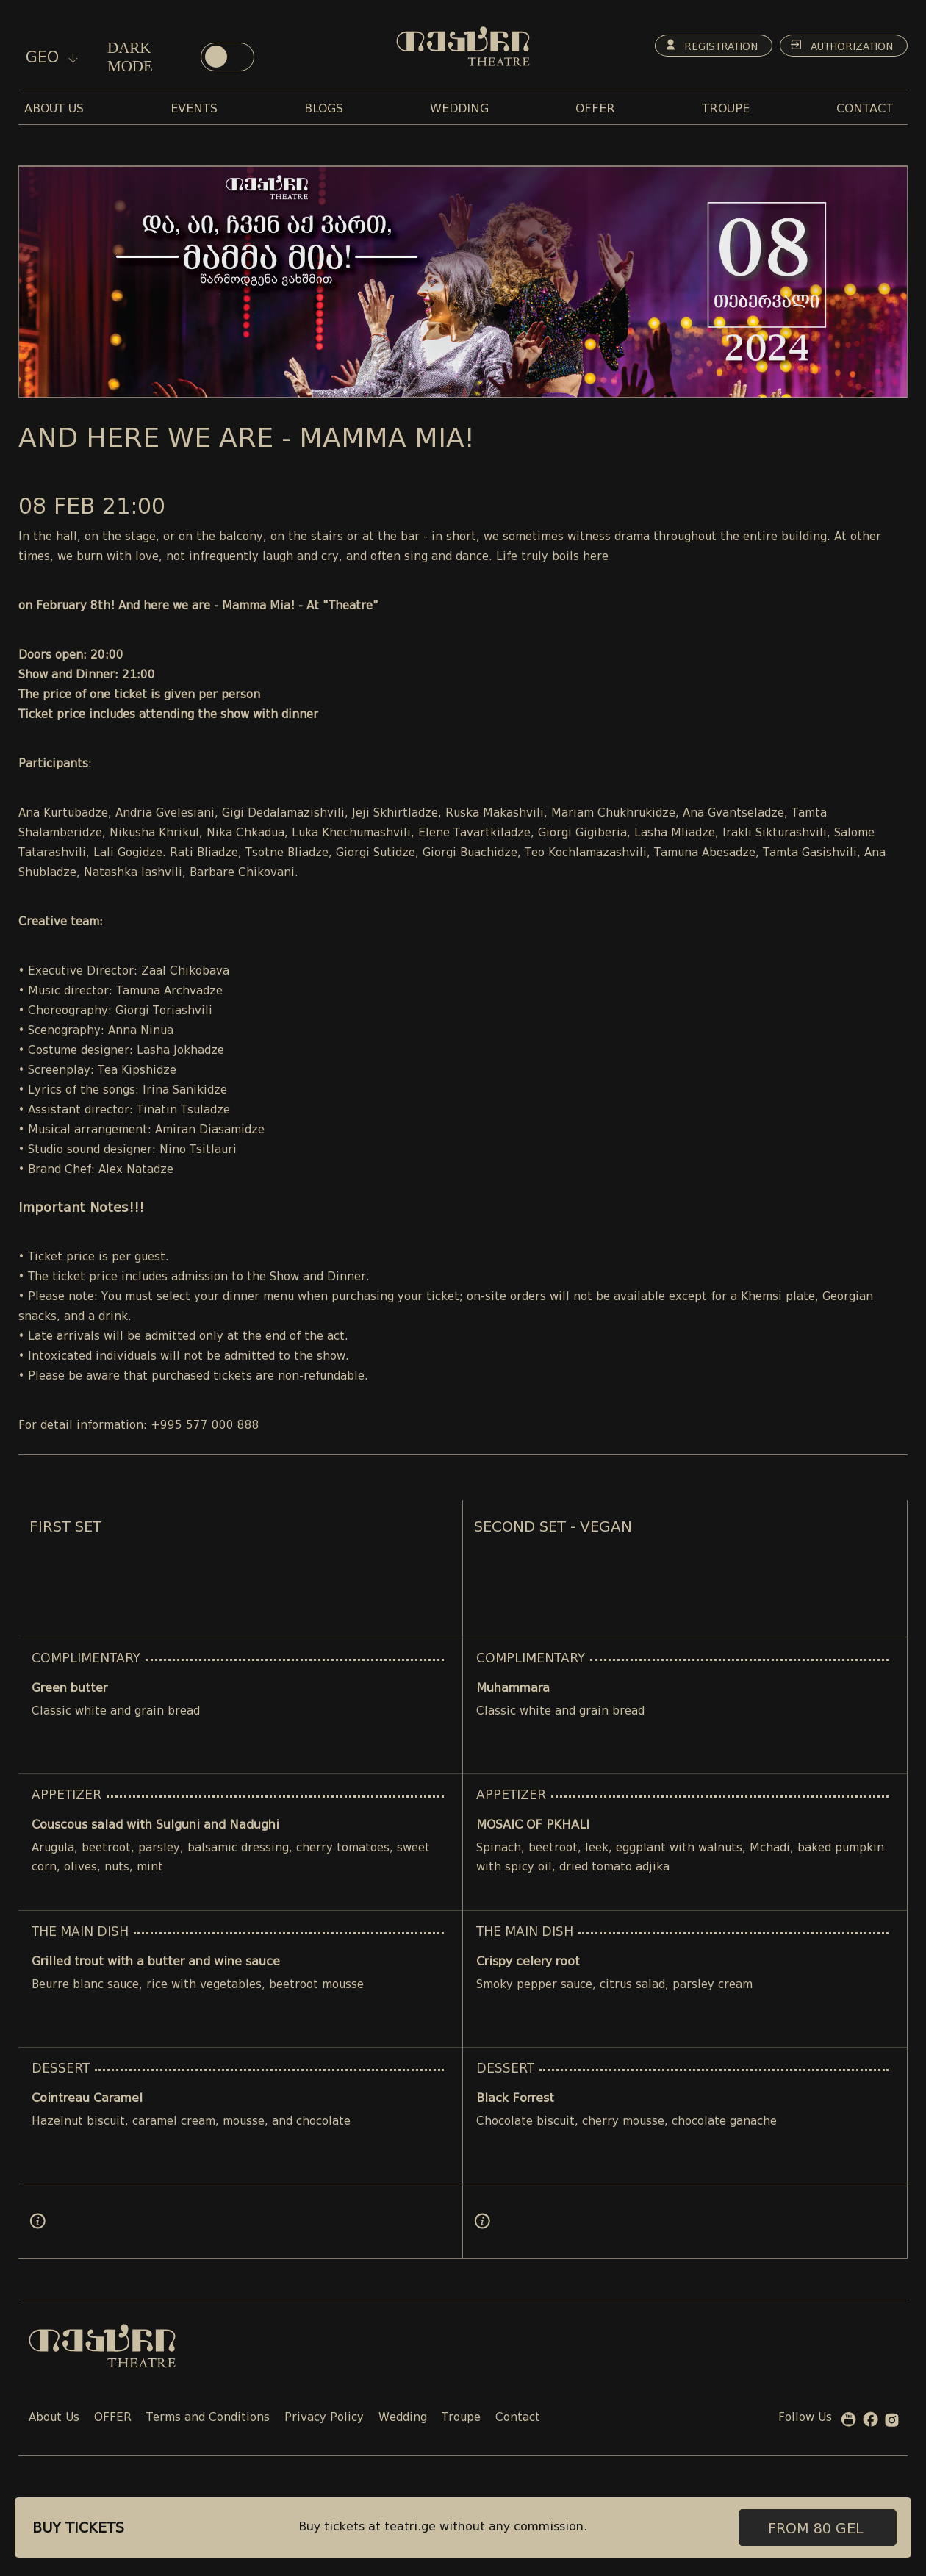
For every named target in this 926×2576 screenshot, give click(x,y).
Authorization (839, 45)
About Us (54, 2418)
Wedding (402, 2418)
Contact (517, 2418)
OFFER (113, 2418)
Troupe (461, 2418)
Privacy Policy (324, 2418)
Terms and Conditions (208, 2418)
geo (52, 57)
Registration (705, 45)
